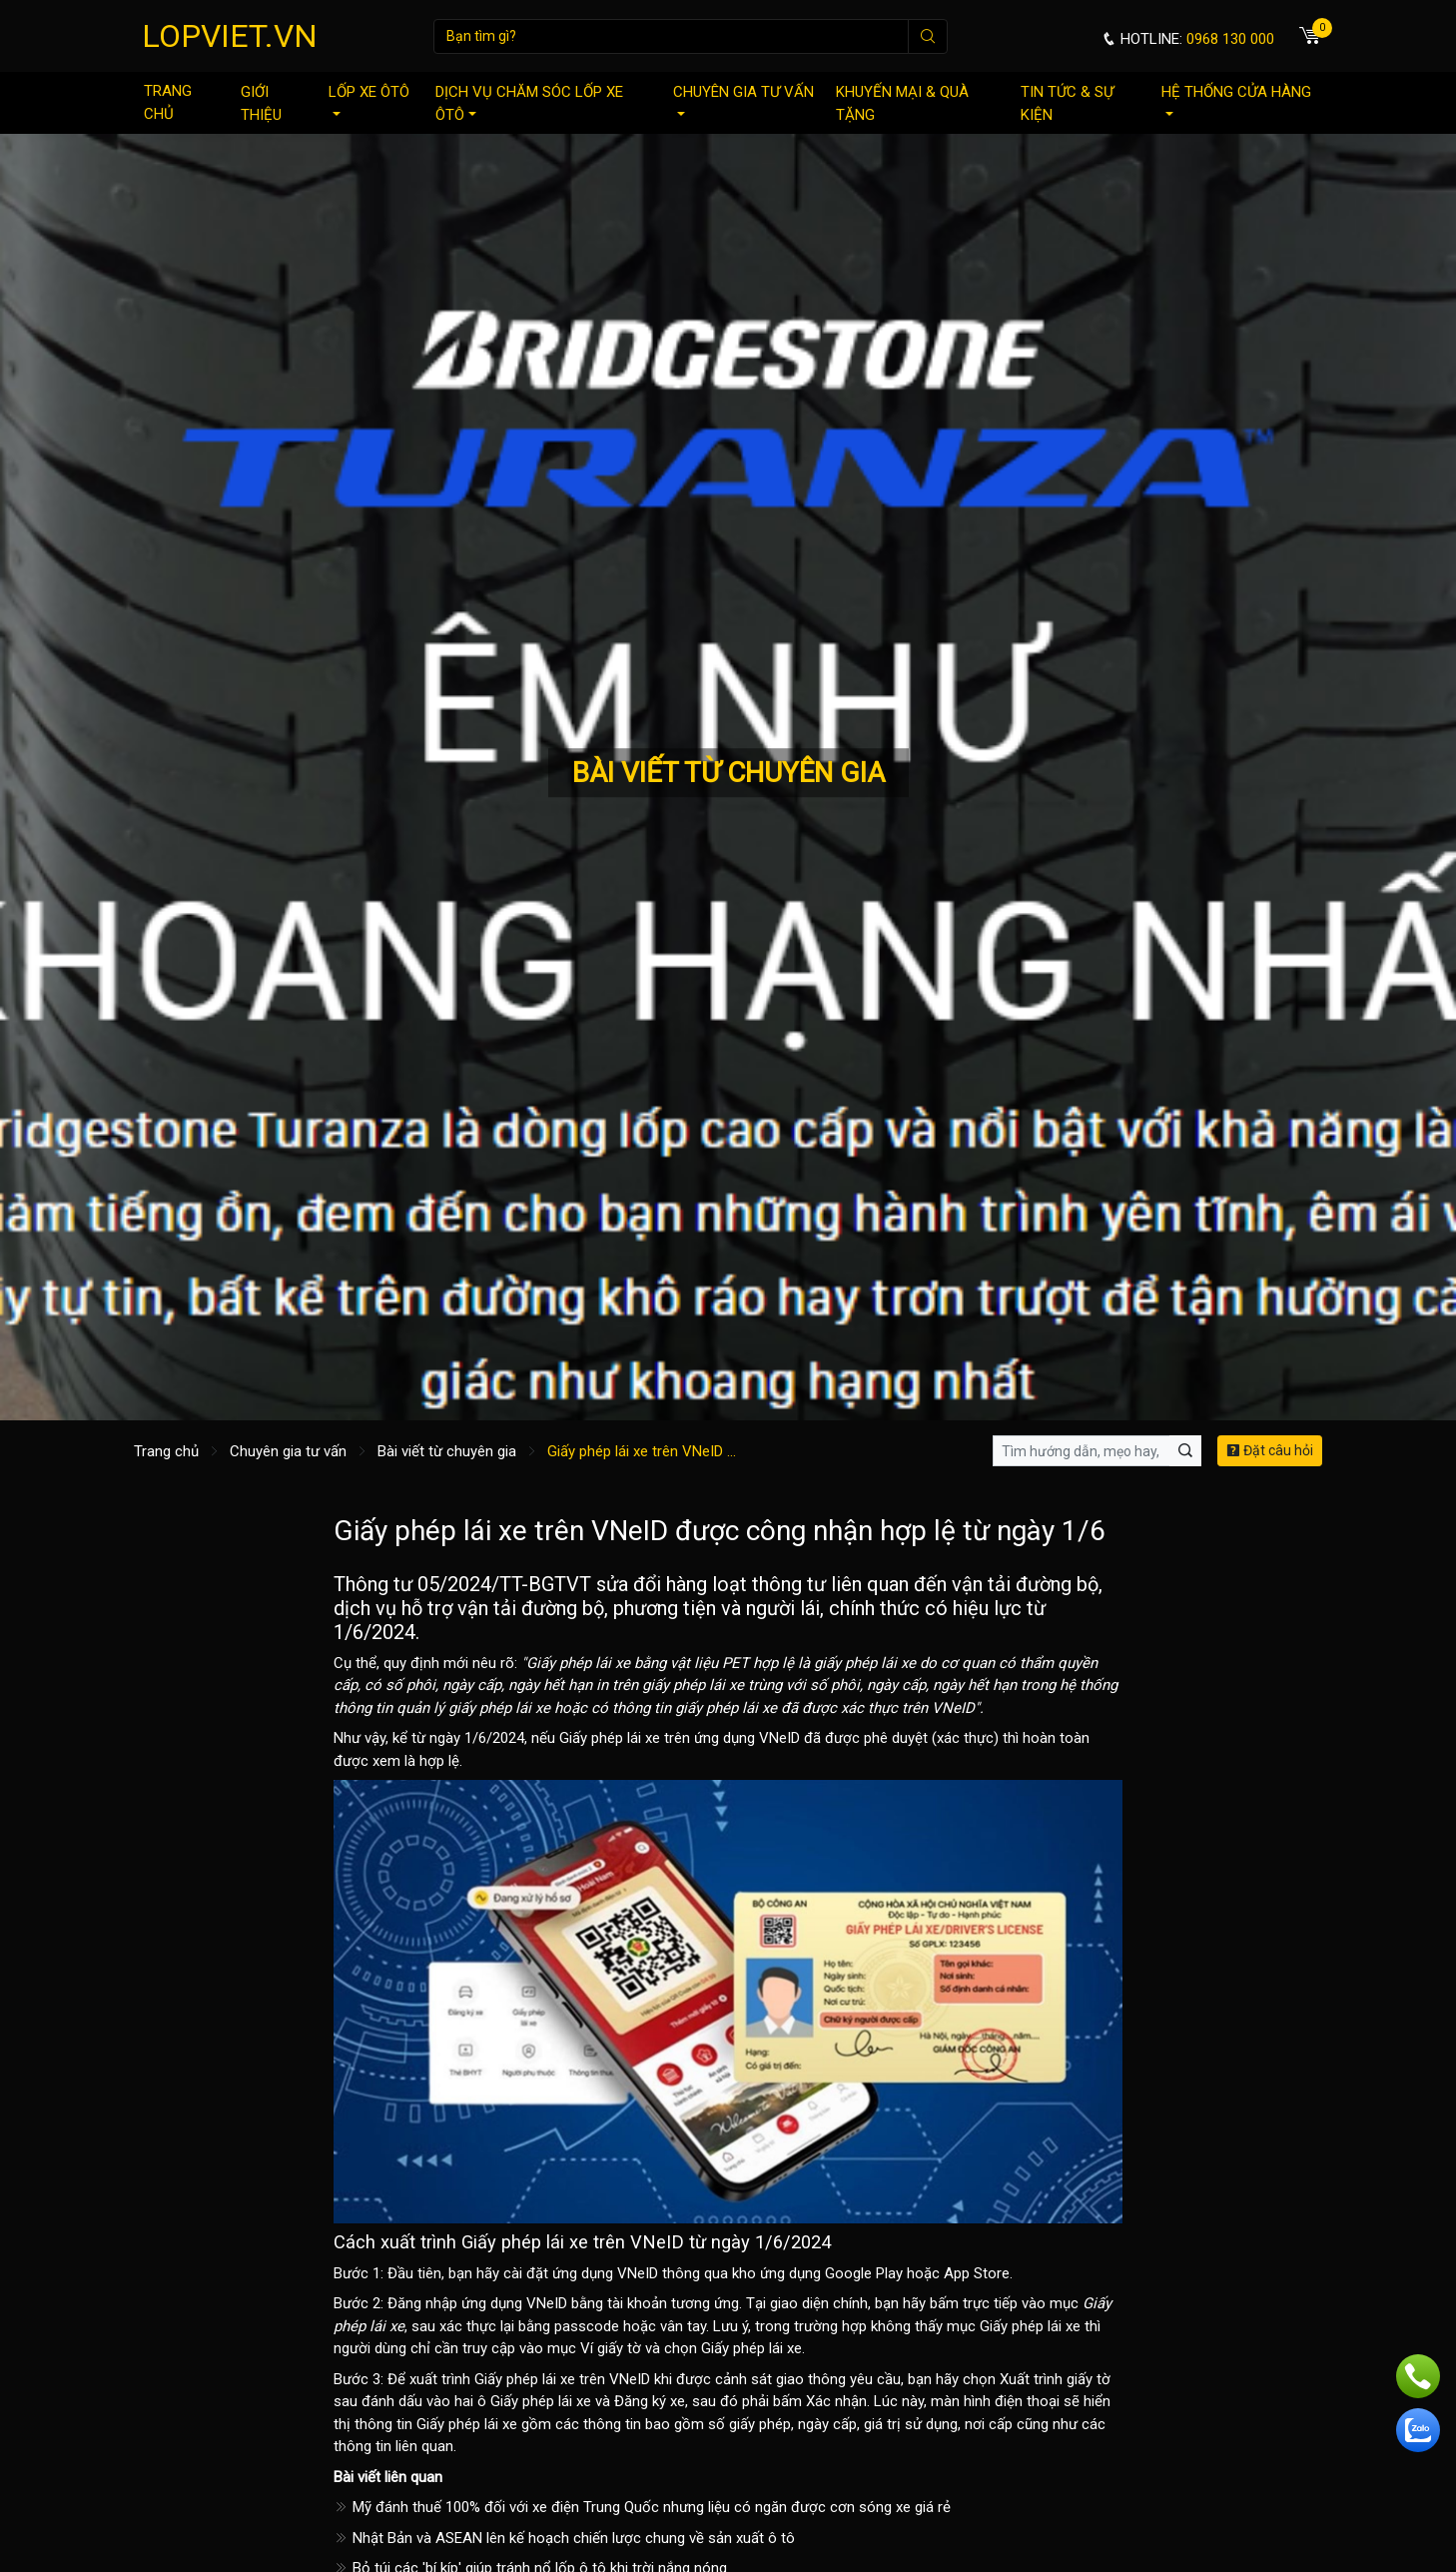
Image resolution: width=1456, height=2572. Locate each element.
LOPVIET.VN (230, 36)
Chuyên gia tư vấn (743, 99)
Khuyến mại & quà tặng (902, 103)
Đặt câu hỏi (1269, 1450)
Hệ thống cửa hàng (1236, 99)
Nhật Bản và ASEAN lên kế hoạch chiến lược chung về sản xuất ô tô (564, 2538)
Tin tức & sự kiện (1067, 103)
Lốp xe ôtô (369, 99)
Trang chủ (168, 102)
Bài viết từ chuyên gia (446, 1451)
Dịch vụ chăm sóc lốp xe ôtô (529, 103)
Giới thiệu (261, 103)
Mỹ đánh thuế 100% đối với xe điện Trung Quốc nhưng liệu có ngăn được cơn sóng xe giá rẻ (642, 2507)
